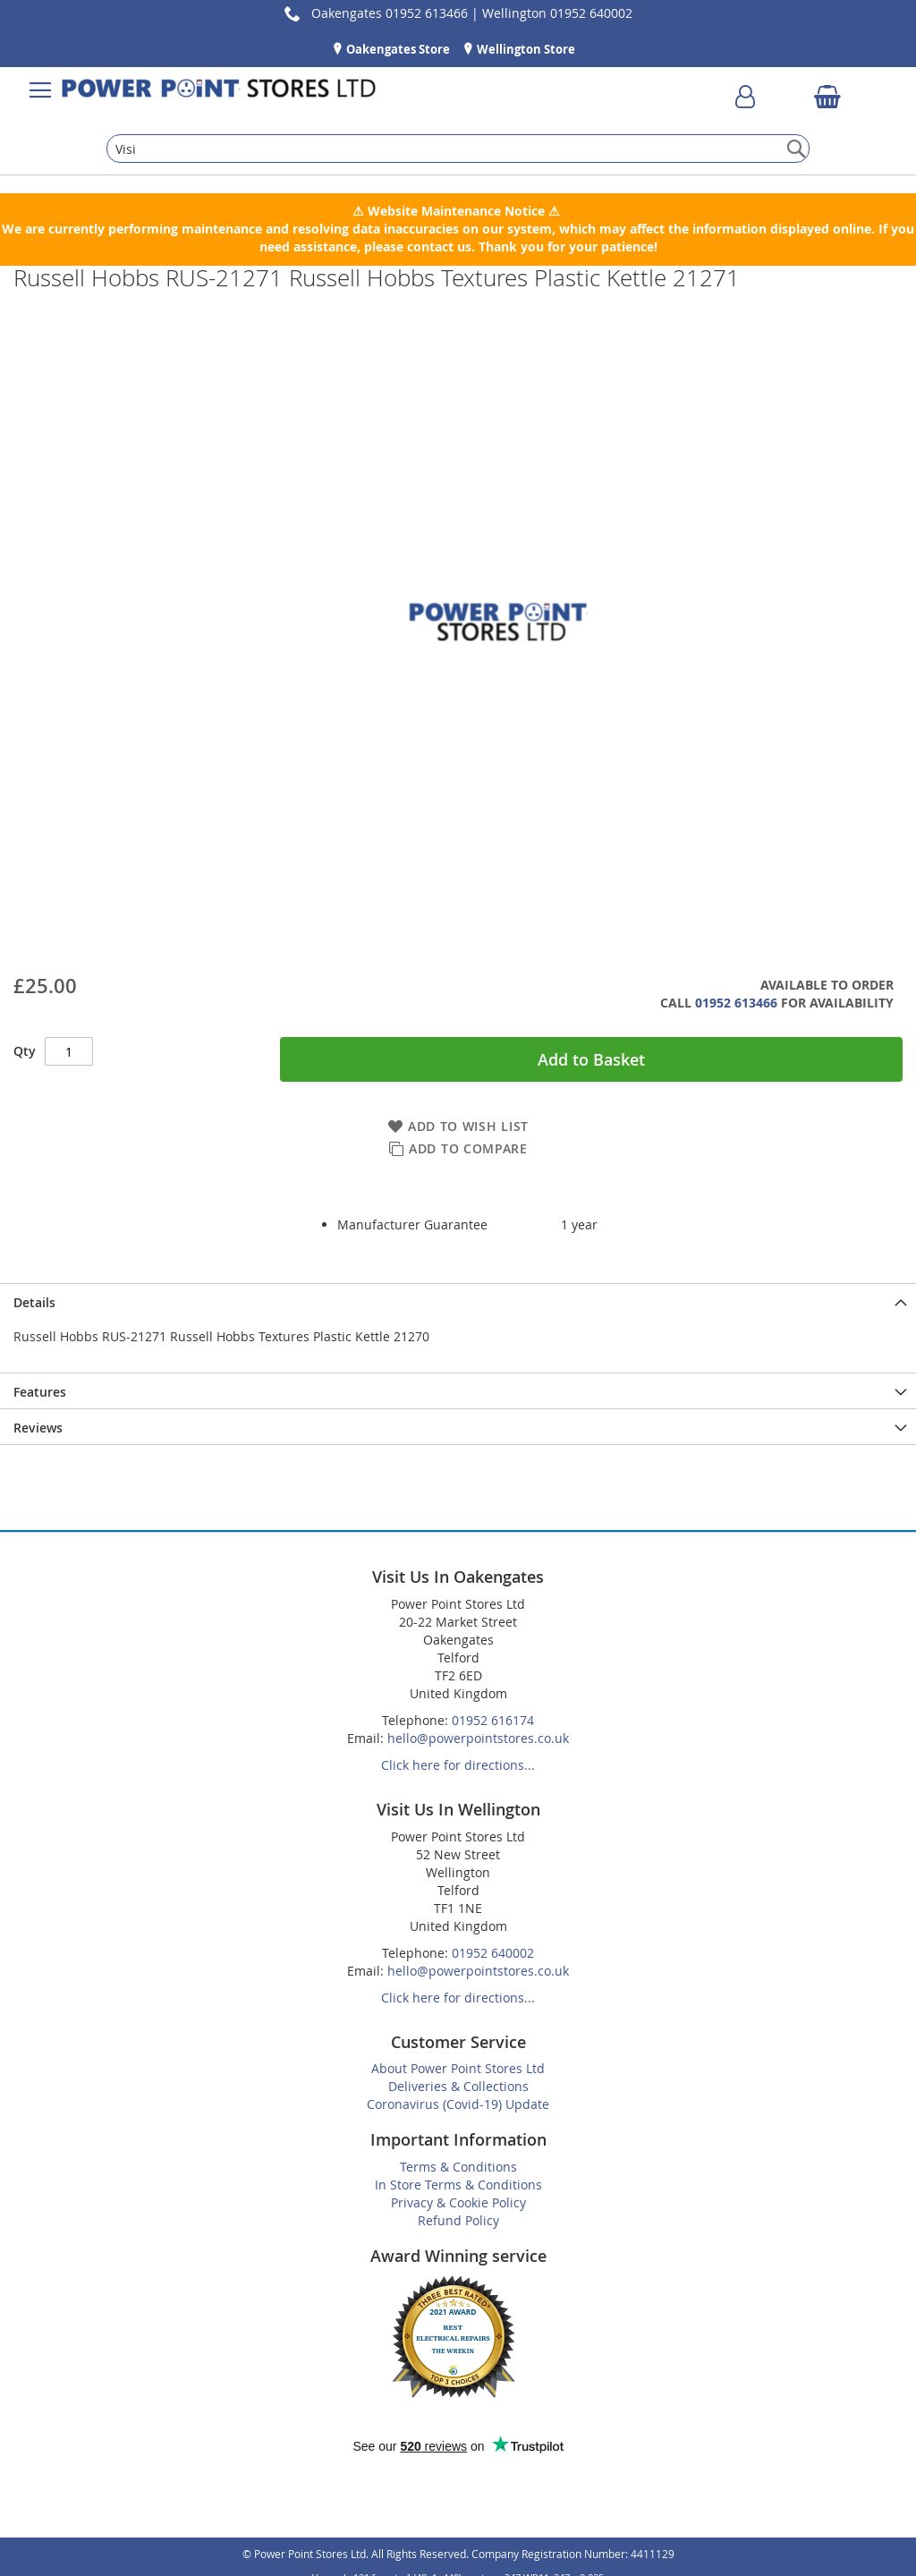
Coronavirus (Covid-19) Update (458, 2104)
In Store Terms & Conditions (458, 2184)
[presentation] (458, 1301)
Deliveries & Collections (458, 2086)
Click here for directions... (458, 1764)
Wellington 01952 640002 (557, 12)
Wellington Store (524, 49)
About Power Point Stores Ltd (458, 2068)
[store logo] (219, 90)
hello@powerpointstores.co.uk (478, 1738)
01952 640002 (493, 1952)
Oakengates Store (397, 49)
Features (39, 1391)
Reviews (38, 1427)
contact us (439, 246)
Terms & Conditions (458, 2166)
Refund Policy (458, 2220)
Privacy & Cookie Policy (458, 2202)
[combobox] (457, 148)
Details (34, 1302)
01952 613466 (736, 1002)
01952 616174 (493, 1720)
